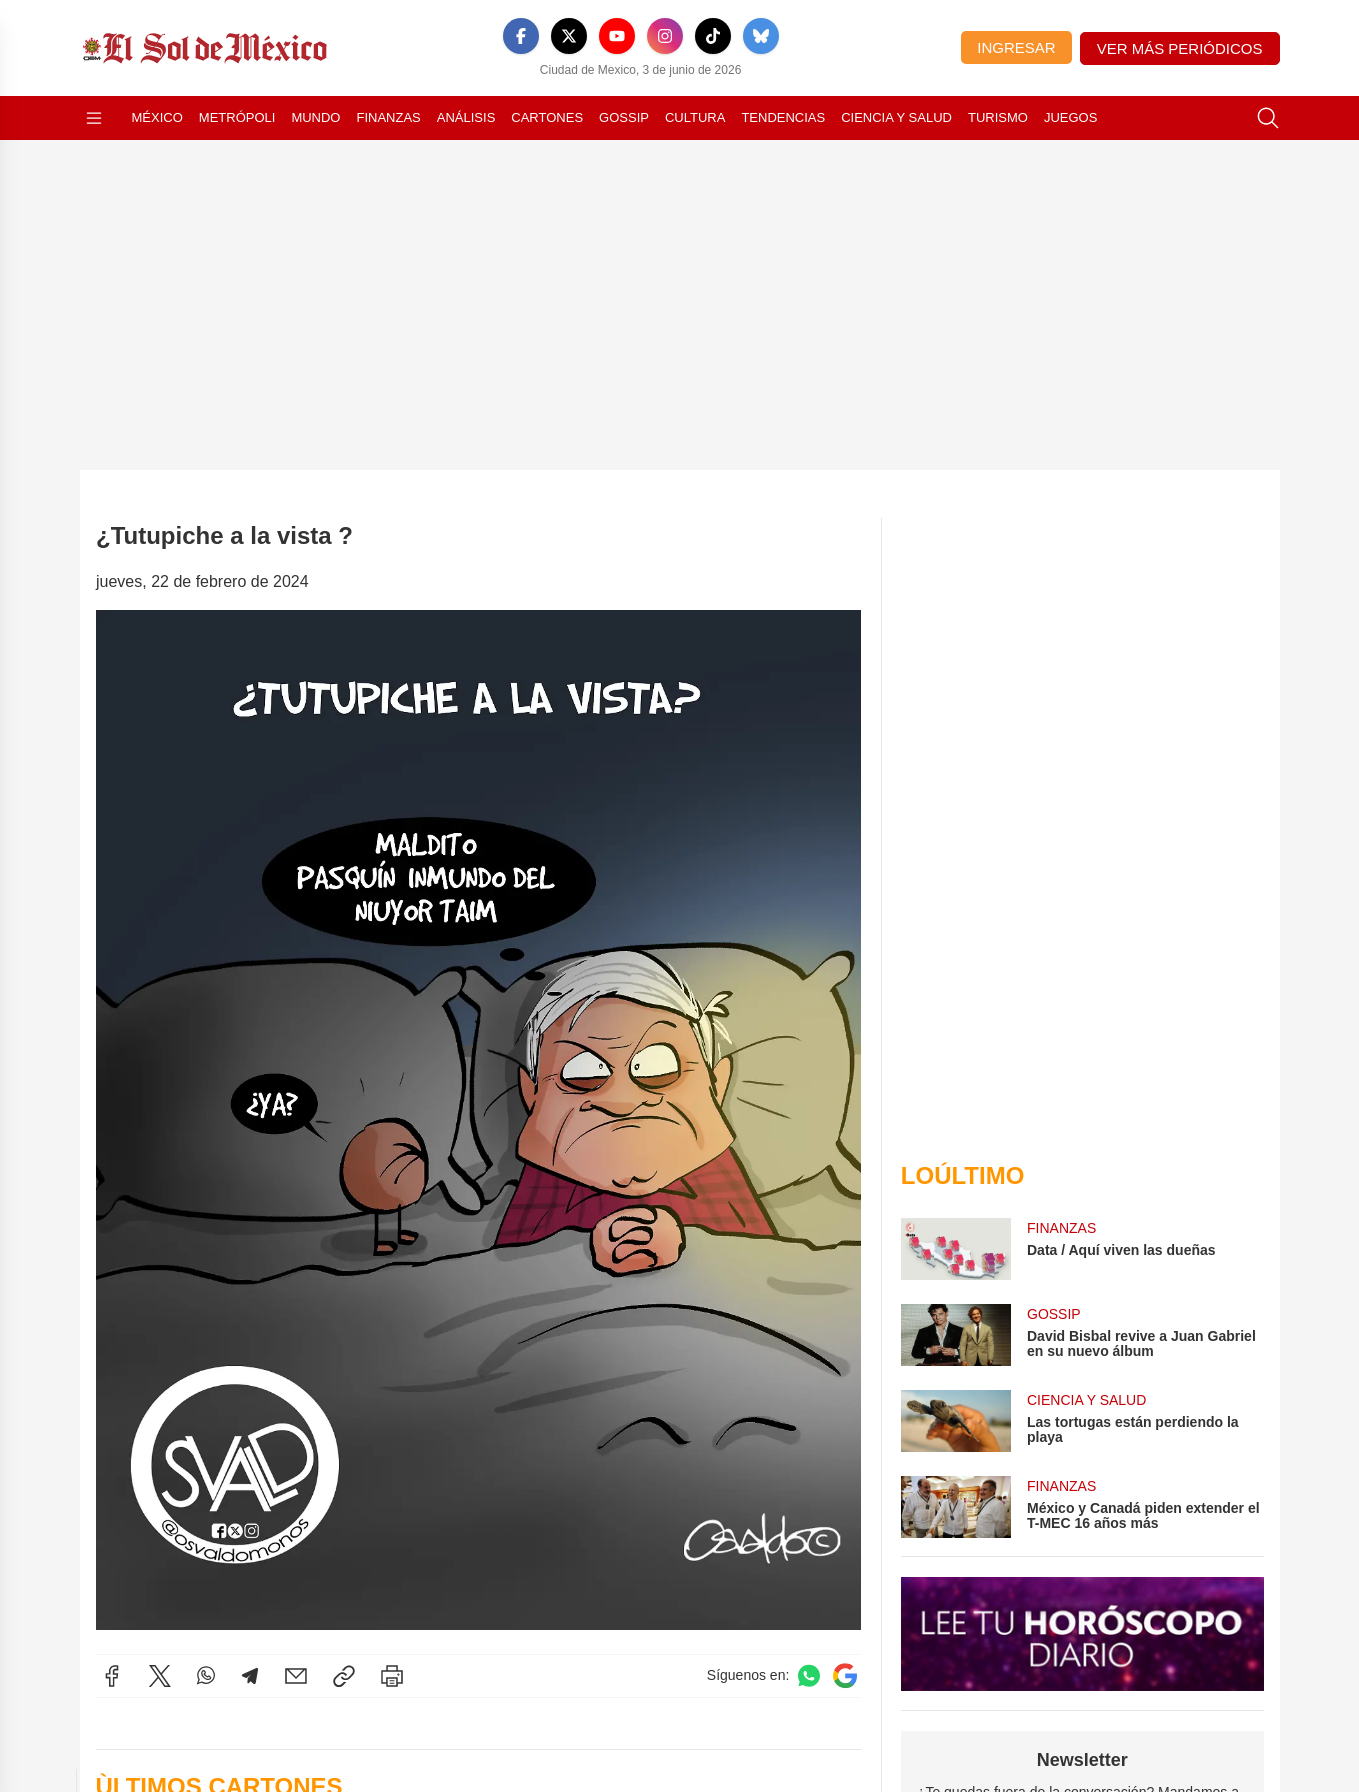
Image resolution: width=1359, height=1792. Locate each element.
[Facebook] (521, 36)
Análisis (466, 117)
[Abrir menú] (94, 118)
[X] (569, 36)
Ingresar (1016, 47)
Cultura (695, 117)
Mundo (315, 117)
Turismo (998, 117)
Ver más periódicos (1180, 48)
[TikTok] (713, 36)
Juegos (1070, 117)
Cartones (547, 117)
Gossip (624, 117)
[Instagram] (665, 36)
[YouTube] (617, 36)
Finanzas (388, 117)
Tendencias (783, 117)
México (157, 117)
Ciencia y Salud (896, 117)
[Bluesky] (761, 36)
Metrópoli (237, 117)
